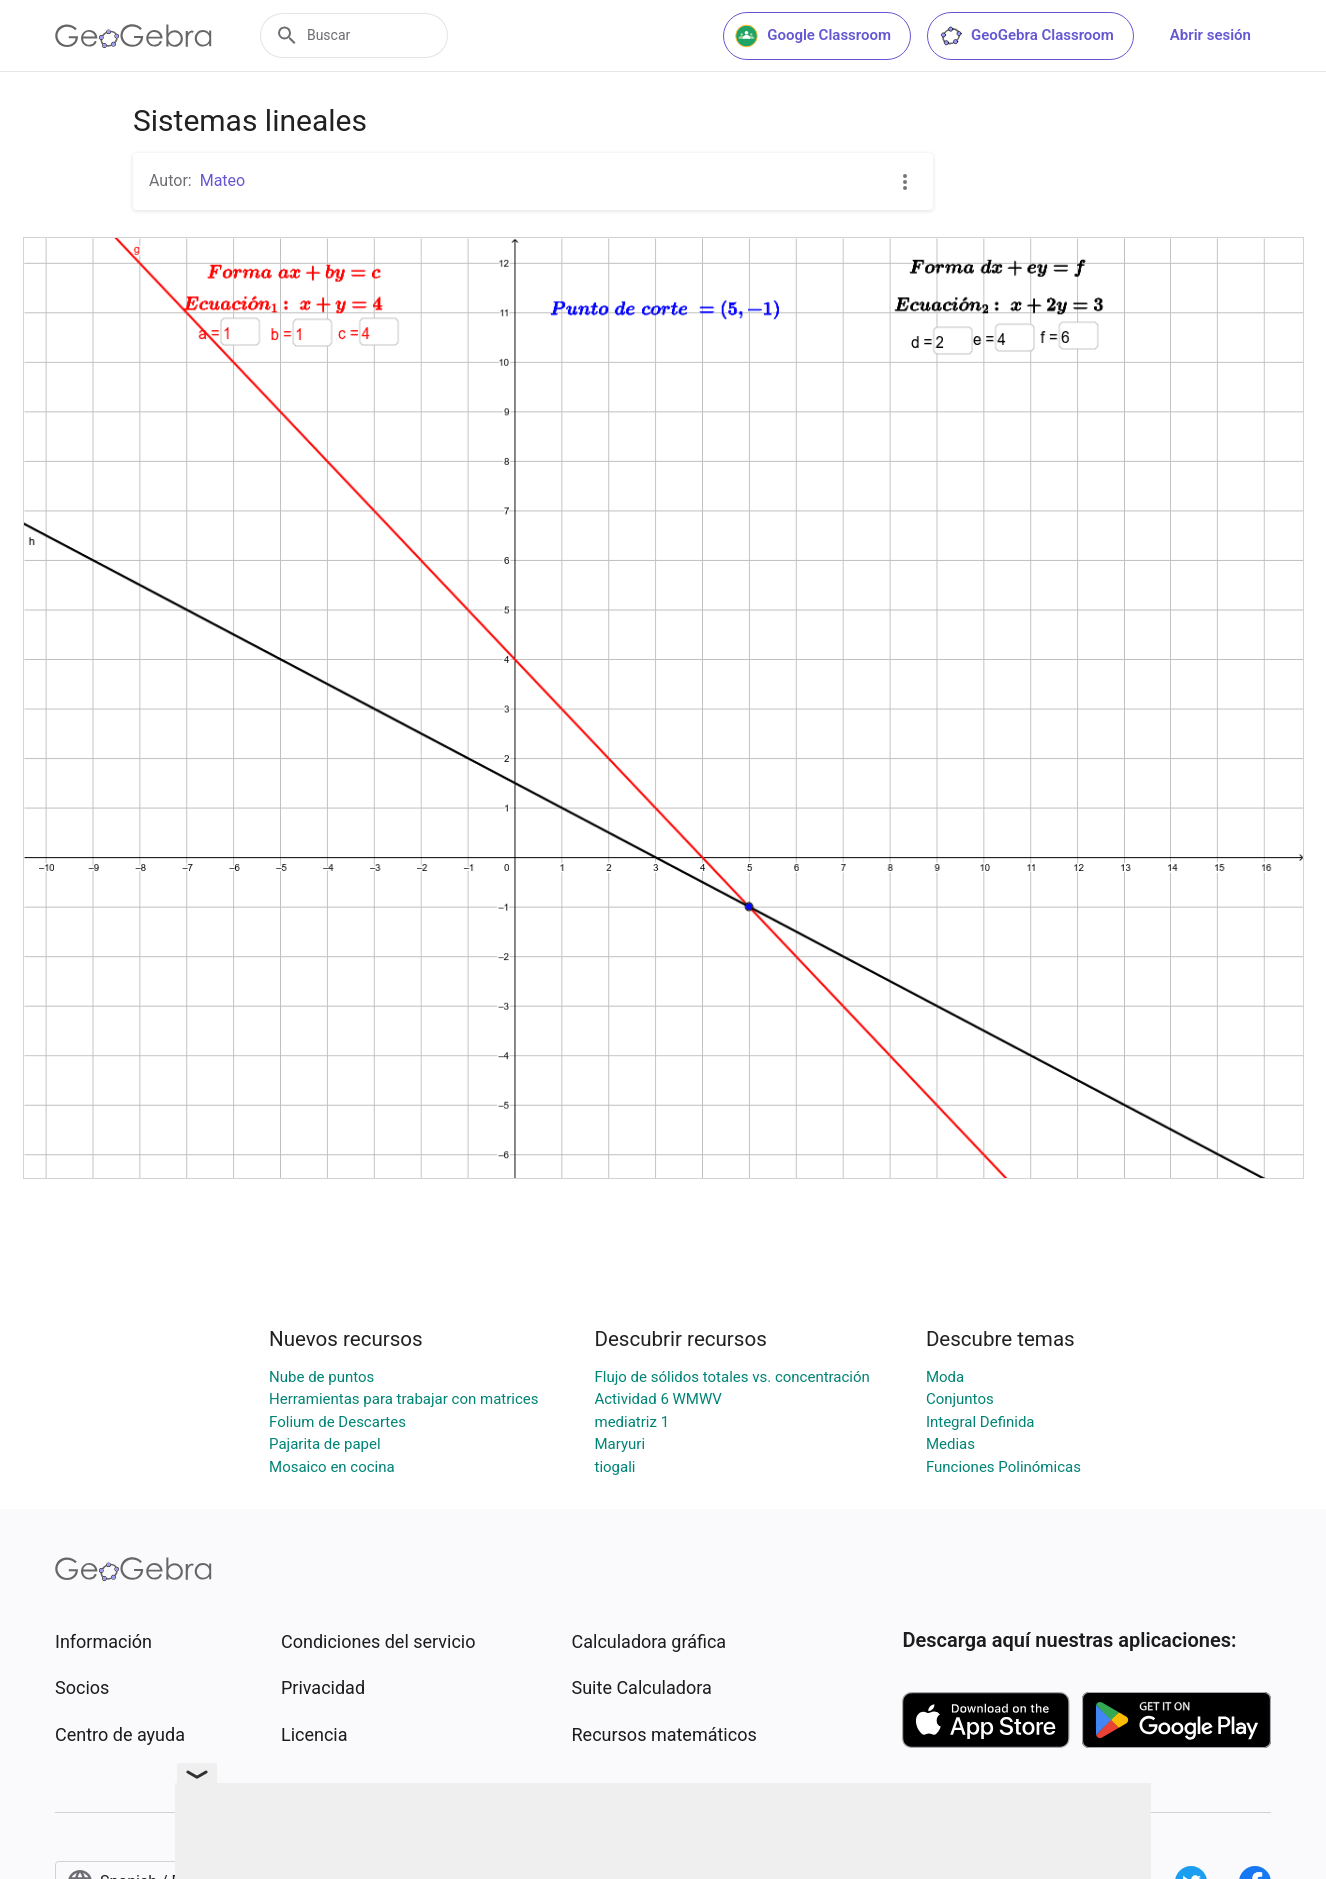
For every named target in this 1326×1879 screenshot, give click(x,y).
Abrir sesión (1210, 35)
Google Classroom (813, 36)
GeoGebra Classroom (1026, 36)
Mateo (223, 180)
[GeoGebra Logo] (133, 36)
